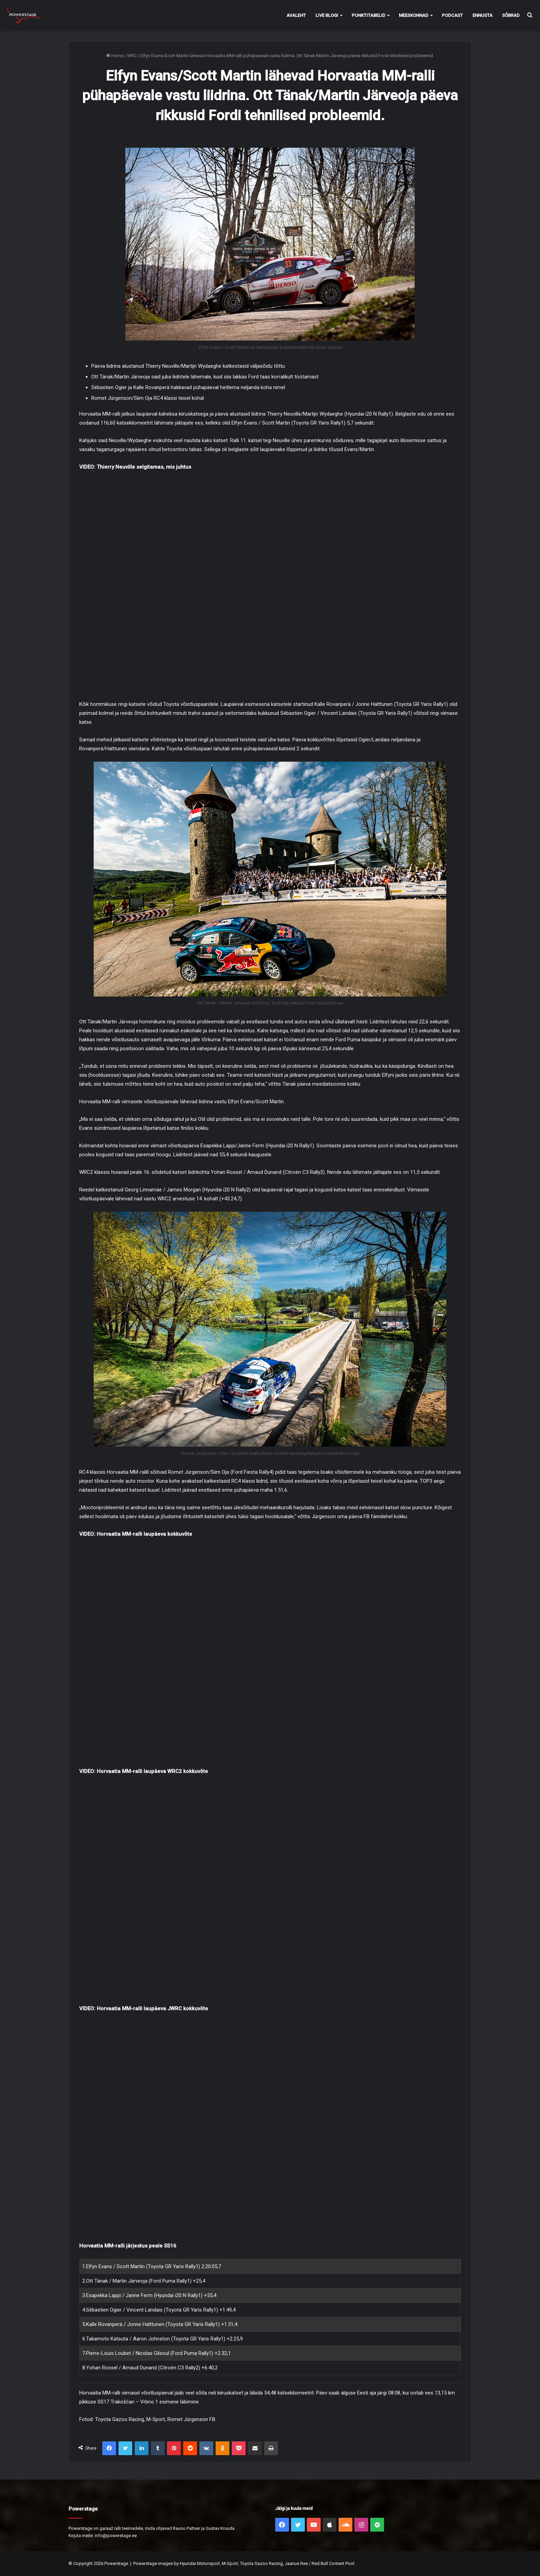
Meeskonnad (413, 15)
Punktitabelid (368, 15)
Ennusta (482, 15)
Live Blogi (326, 15)
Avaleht (296, 15)
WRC (132, 55)
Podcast (452, 15)
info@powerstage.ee (116, 2535)
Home (114, 55)
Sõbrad (511, 15)
